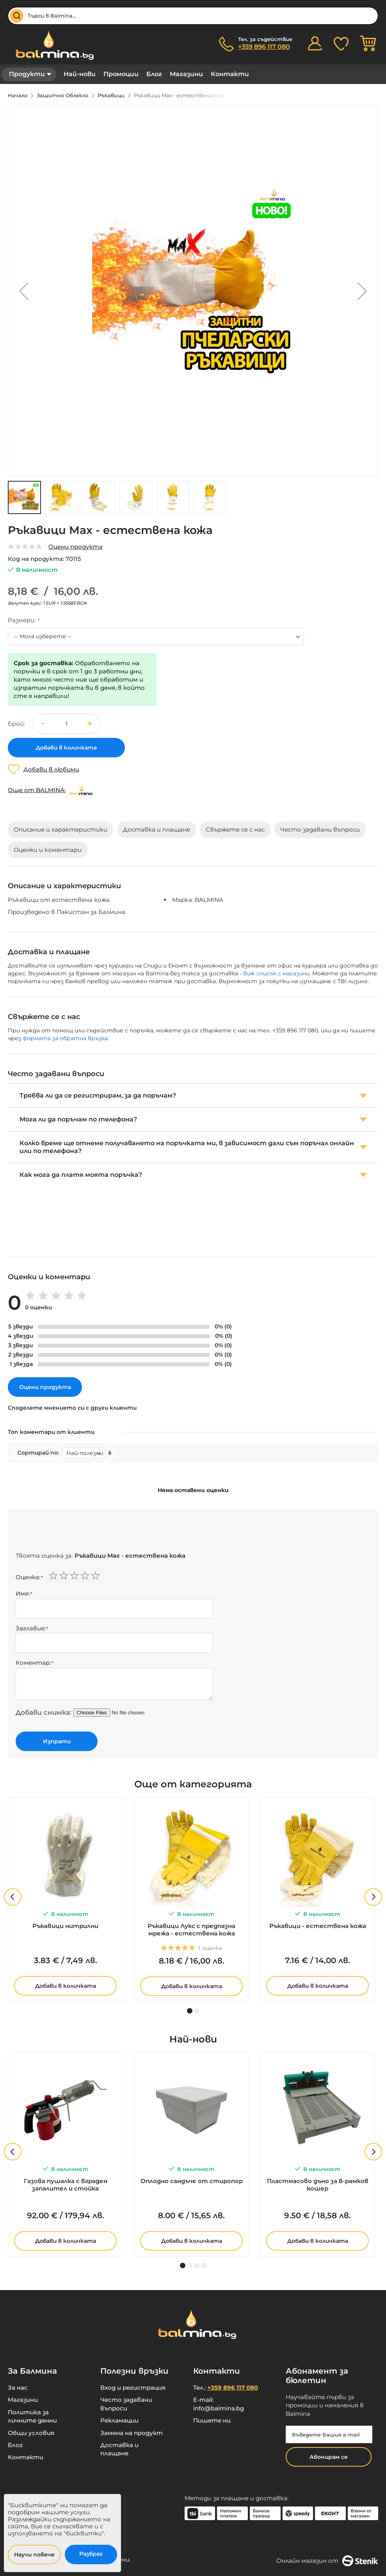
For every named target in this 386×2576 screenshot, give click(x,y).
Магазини (186, 74)
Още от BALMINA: (37, 790)
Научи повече (34, 2554)
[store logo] (51, 45)
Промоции (121, 74)
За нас (18, 2387)
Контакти (230, 74)
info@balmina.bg (218, 2408)
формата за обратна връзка (65, 1038)
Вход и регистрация (132, 2387)
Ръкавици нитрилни (65, 1926)
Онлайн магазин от (327, 2560)
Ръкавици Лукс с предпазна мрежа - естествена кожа (191, 1929)
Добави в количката (65, 1985)
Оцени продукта (75, 546)
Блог (154, 74)
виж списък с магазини (276, 973)
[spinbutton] (66, 723)
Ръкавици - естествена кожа (317, 1926)
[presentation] (75, 1532)
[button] (23, 291)
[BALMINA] (81, 790)
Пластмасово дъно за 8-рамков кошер (317, 2184)
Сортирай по (38, 1453)
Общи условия (31, 2433)
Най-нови (80, 74)
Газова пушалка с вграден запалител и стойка (65, 2184)
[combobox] (193, 16)
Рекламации (119, 2420)
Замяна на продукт (131, 2433)
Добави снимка (43, 1712)
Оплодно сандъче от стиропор (192, 2181)
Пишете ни (212, 2420)
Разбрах (91, 2553)
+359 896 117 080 (264, 46)
